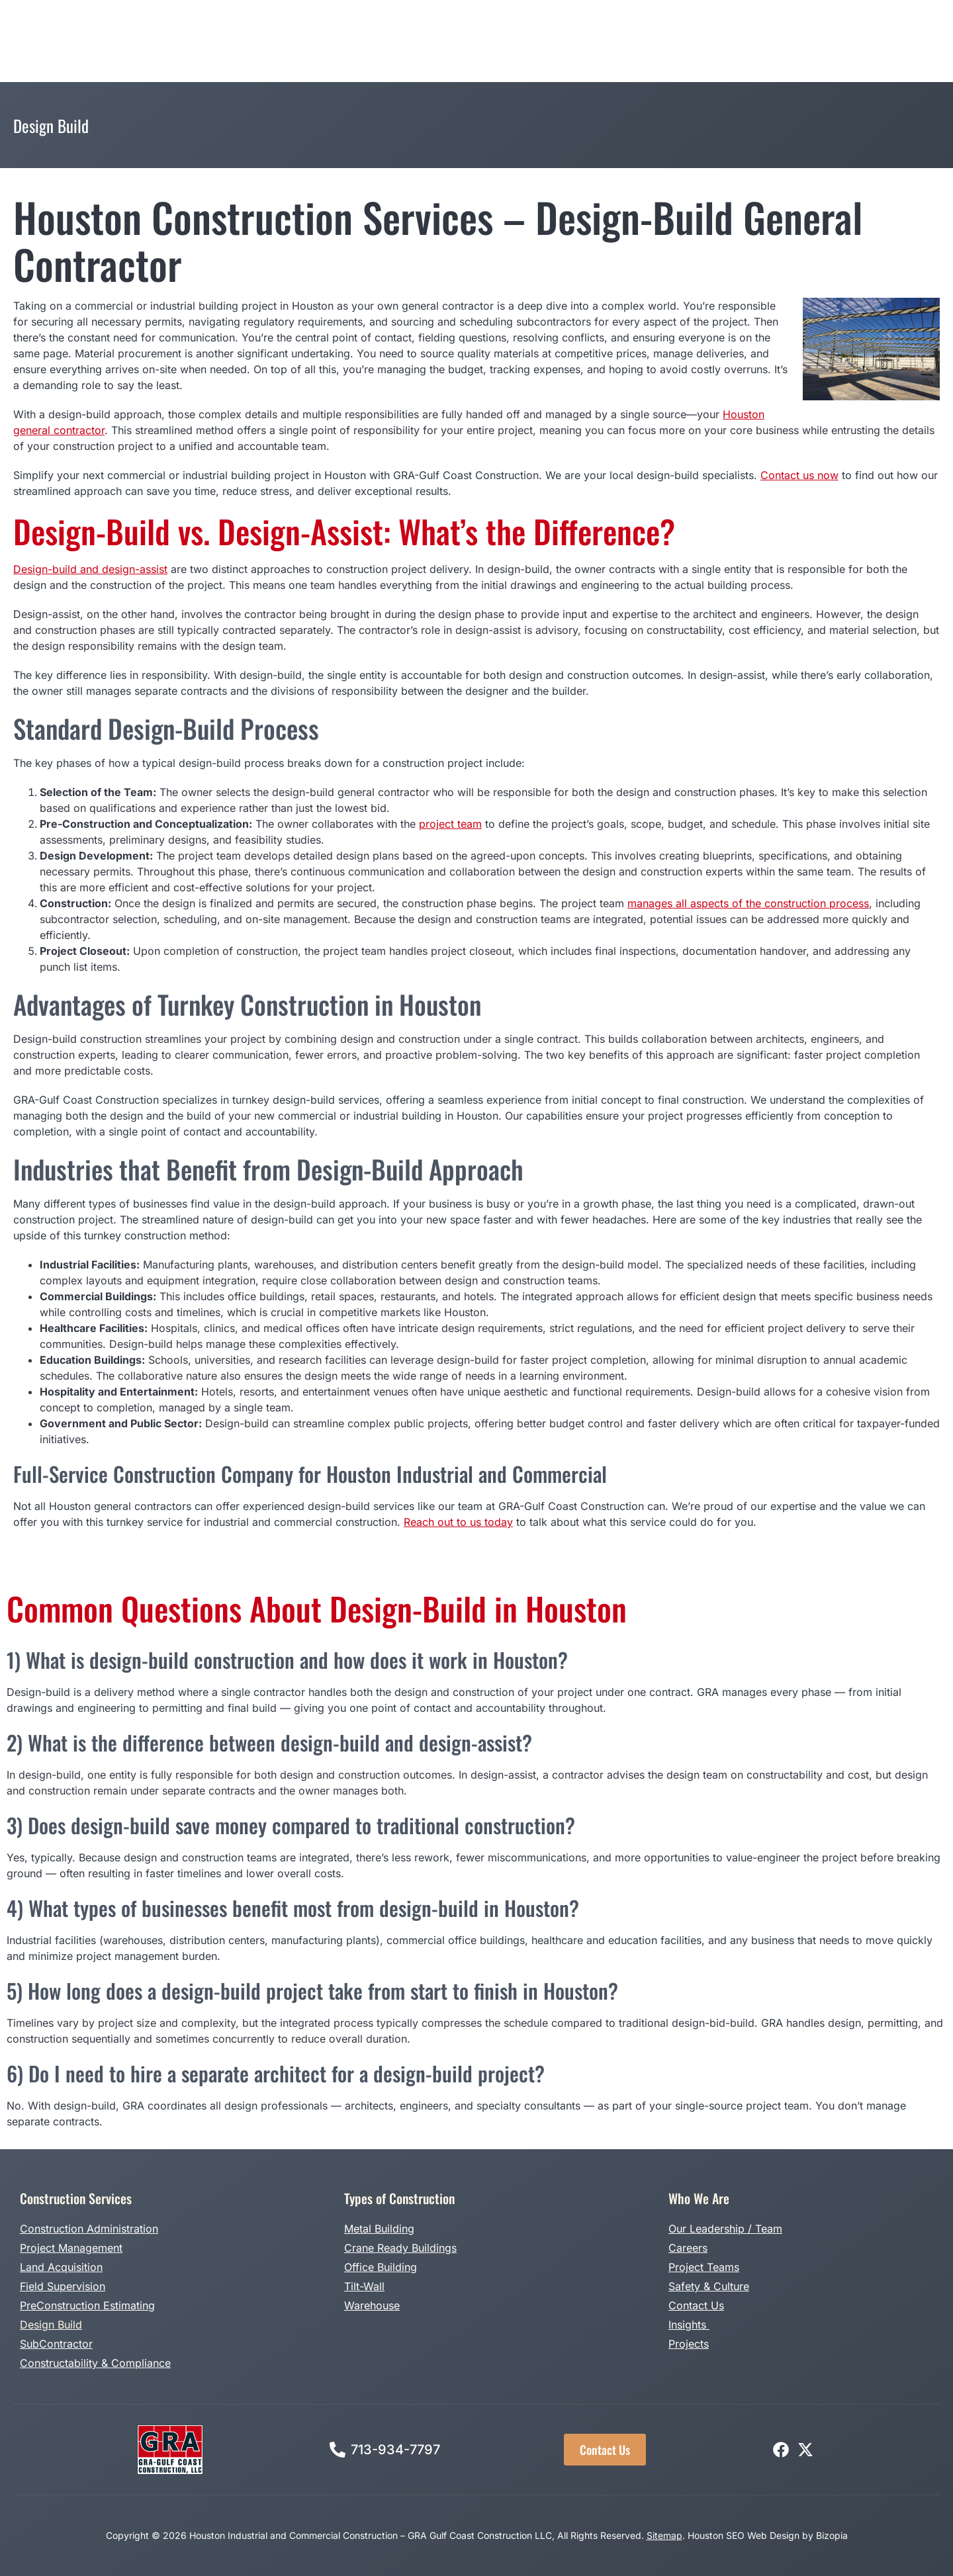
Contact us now (799, 475)
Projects (548, 39)
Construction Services (243, 39)
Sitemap (664, 2535)
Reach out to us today (458, 1522)
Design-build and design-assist (90, 569)
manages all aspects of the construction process (748, 903)
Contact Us (696, 2305)
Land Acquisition (61, 2267)
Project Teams (703, 2267)
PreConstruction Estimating (87, 2305)
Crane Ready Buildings (400, 2247)
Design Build (480, 39)
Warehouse (372, 2305)
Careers (687, 2247)
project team (450, 823)
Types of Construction (376, 39)
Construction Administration (89, 2228)
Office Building (380, 2267)
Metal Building (379, 2228)
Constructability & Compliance (95, 2363)
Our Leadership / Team (725, 2228)
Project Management (71, 2247)
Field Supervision (62, 2286)
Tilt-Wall (364, 2286)
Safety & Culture (708, 2286)
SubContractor (56, 2343)
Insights (688, 2324)
